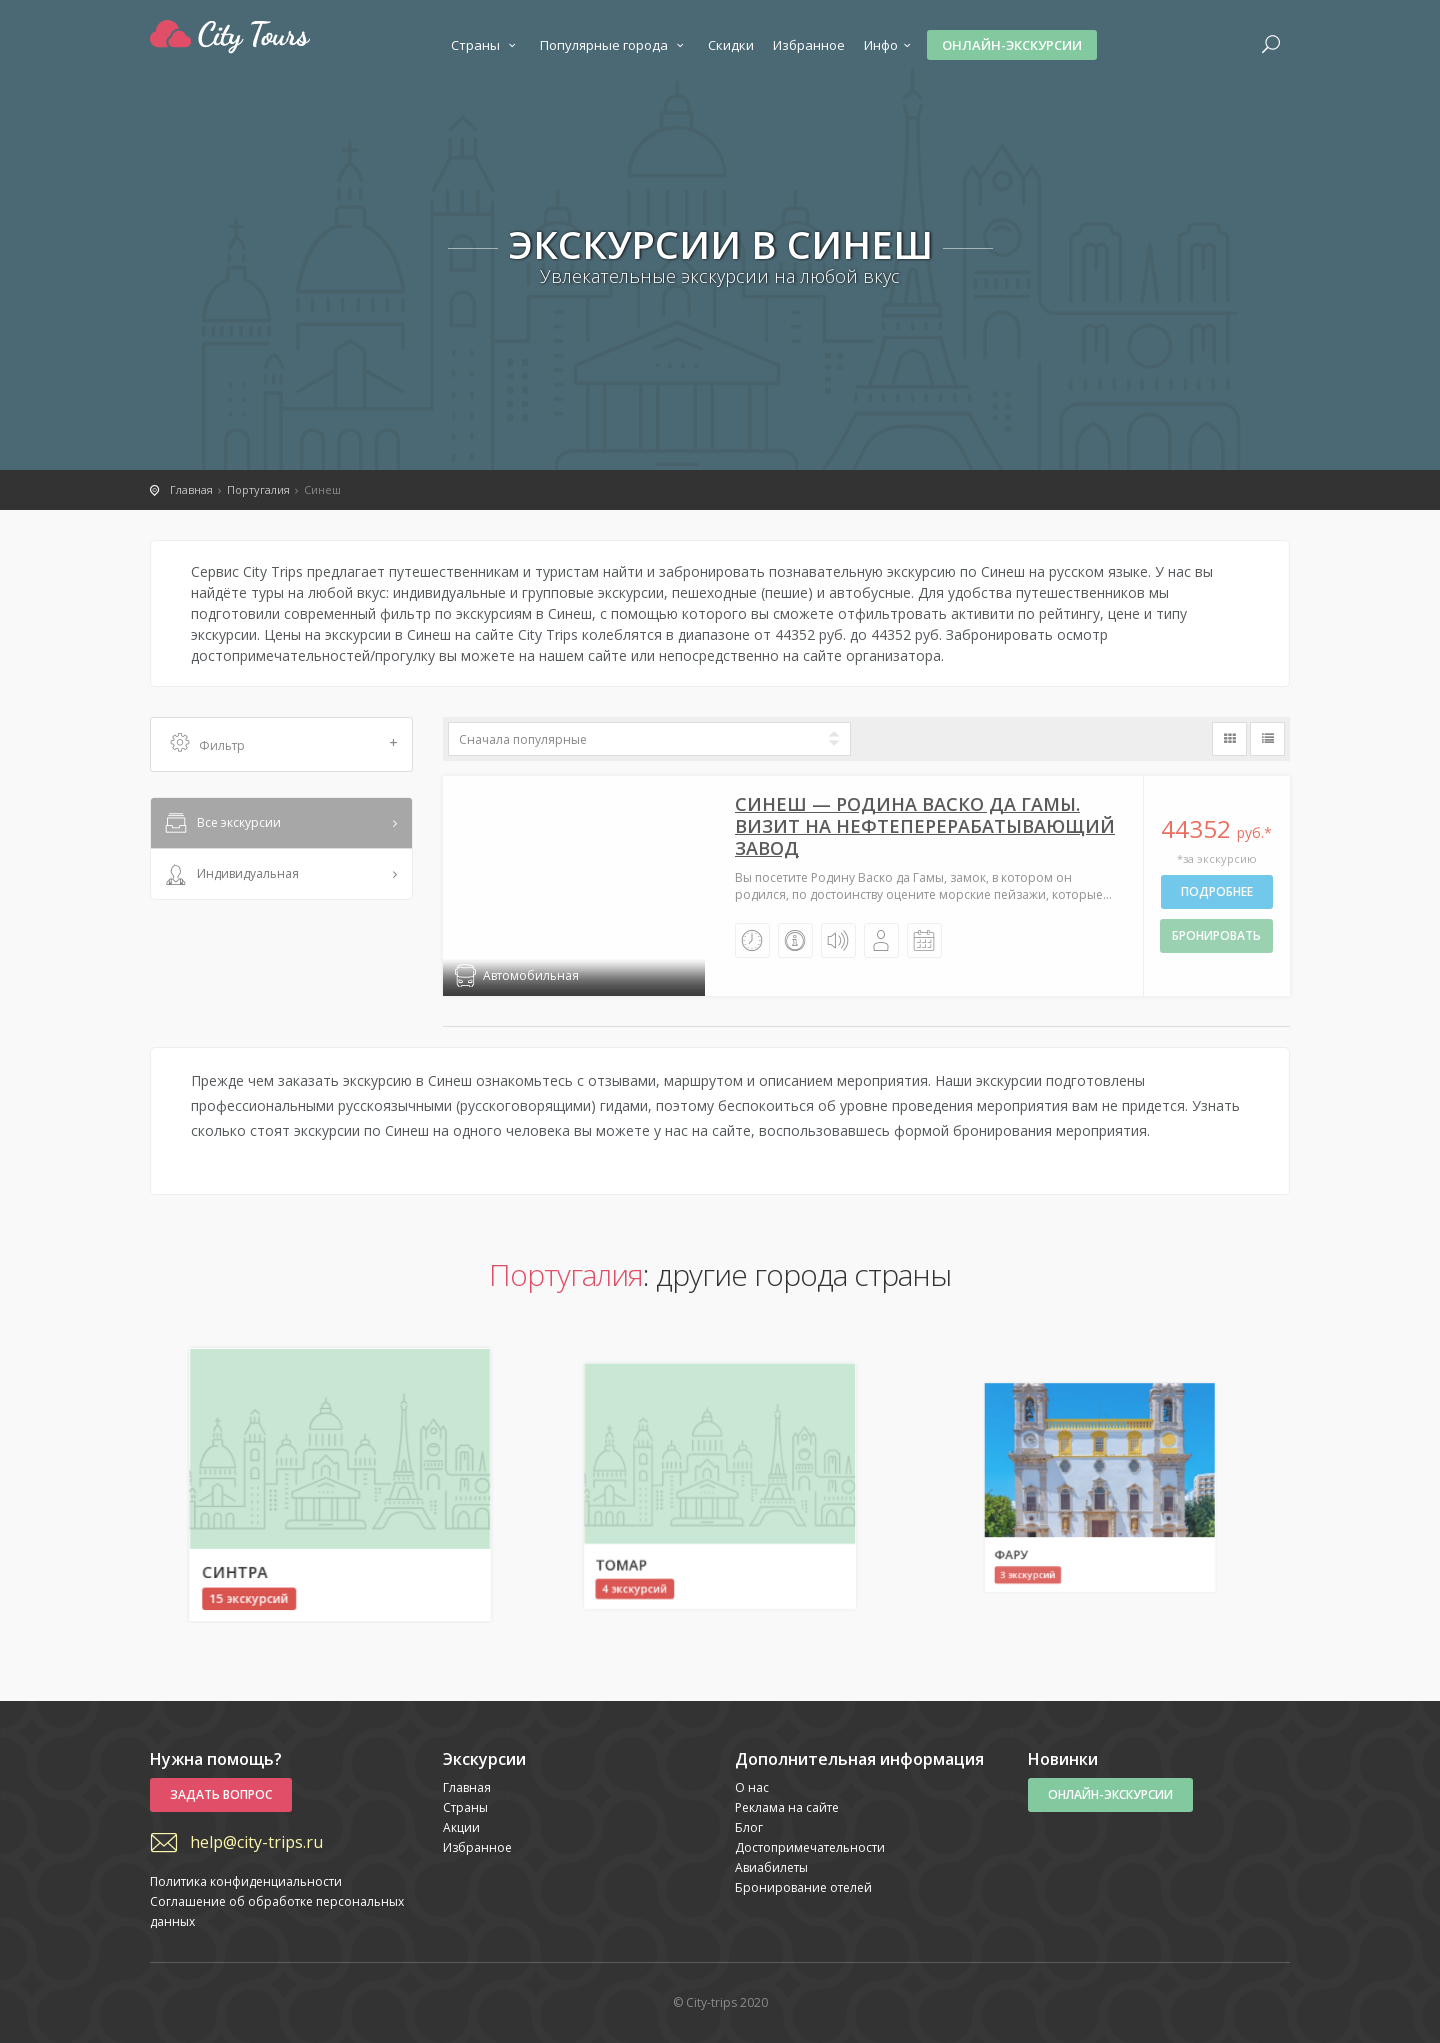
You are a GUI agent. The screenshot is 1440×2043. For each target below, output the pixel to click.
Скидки (731, 45)
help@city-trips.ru (256, 1842)
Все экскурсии (221, 824)
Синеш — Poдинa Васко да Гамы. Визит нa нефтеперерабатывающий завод (925, 826)
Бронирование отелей (803, 1887)
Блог (749, 1827)
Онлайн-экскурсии (1012, 45)
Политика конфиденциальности (246, 1881)
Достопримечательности (810, 1847)
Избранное (809, 45)
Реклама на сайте (787, 1807)
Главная (467, 1787)
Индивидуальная (230, 875)
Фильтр (284, 744)
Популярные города (614, 45)
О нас (752, 1787)
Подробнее (1217, 891)
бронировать (1216, 935)
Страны (486, 45)
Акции (461, 1827)
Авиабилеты (771, 1867)
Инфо (890, 45)
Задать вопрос (221, 1794)
